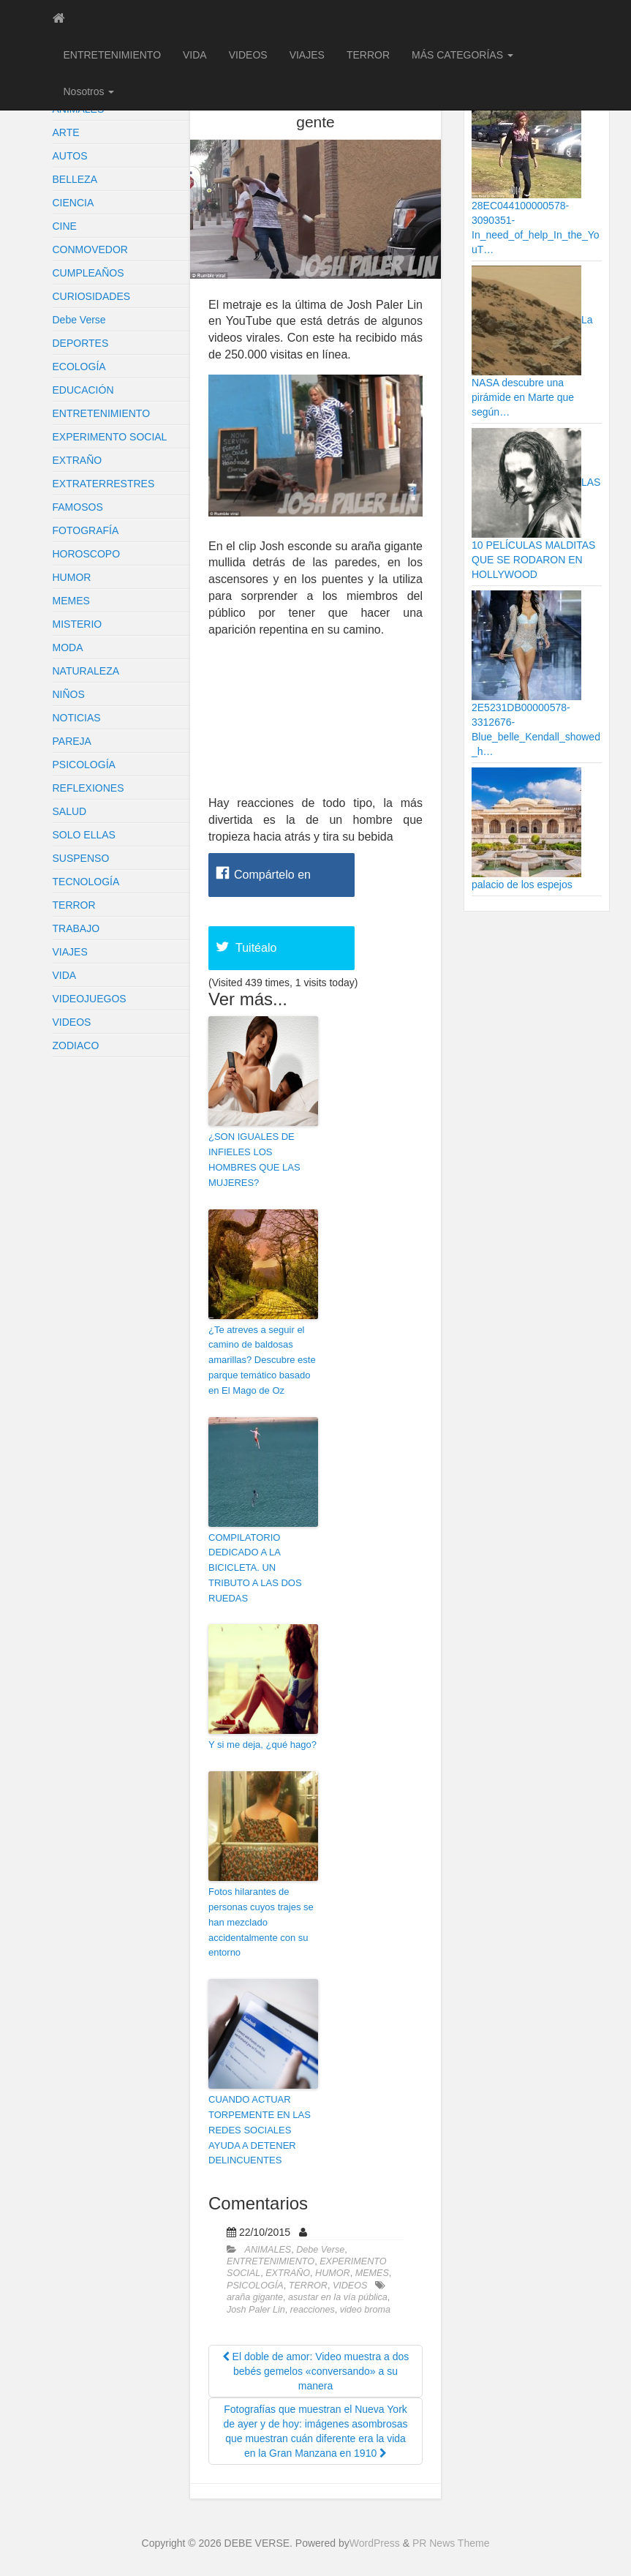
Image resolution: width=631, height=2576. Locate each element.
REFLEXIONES (88, 788)
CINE (65, 226)
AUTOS (70, 156)
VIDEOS (248, 55)
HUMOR (72, 577)
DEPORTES (81, 343)
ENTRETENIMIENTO (113, 55)
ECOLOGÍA (79, 366)
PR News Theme (451, 2543)
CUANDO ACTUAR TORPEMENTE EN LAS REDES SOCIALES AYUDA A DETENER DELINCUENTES (259, 2130)
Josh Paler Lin (256, 2310)
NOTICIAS (77, 718)
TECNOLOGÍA (86, 881)
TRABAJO (76, 928)
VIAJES (307, 55)
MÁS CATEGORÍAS (462, 55)
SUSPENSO (81, 858)
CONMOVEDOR (90, 249)
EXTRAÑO (77, 460)
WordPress (374, 2543)
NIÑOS (69, 694)
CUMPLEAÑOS (88, 273)
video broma (365, 2310)
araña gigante (255, 2297)
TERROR (368, 55)
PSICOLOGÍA (84, 764)
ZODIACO (76, 1045)
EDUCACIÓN (83, 390)
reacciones (312, 2310)
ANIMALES (268, 2250)
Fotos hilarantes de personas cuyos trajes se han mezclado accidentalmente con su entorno (261, 1922)
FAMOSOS (78, 507)
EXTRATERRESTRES (104, 483)
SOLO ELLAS (84, 835)
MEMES (71, 601)
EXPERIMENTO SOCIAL (110, 437)
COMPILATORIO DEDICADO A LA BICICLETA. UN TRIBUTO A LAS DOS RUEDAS (255, 1568)
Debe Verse (79, 320)
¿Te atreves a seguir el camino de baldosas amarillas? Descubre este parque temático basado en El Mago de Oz (262, 1360)
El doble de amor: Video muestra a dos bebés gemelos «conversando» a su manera (315, 2371)
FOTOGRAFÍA (86, 530)
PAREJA (72, 741)
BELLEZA (75, 179)
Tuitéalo (255, 948)
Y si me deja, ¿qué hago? (262, 1744)
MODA (68, 647)
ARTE (66, 132)
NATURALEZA (86, 671)
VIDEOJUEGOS (89, 999)
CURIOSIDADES (92, 296)
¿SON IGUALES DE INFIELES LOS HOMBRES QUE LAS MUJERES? (254, 1159)
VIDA (195, 55)
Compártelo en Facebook (272, 882)
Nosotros (89, 91)
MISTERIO (77, 624)
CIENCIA (73, 203)
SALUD (70, 811)
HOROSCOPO (87, 554)
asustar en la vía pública (338, 2297)
